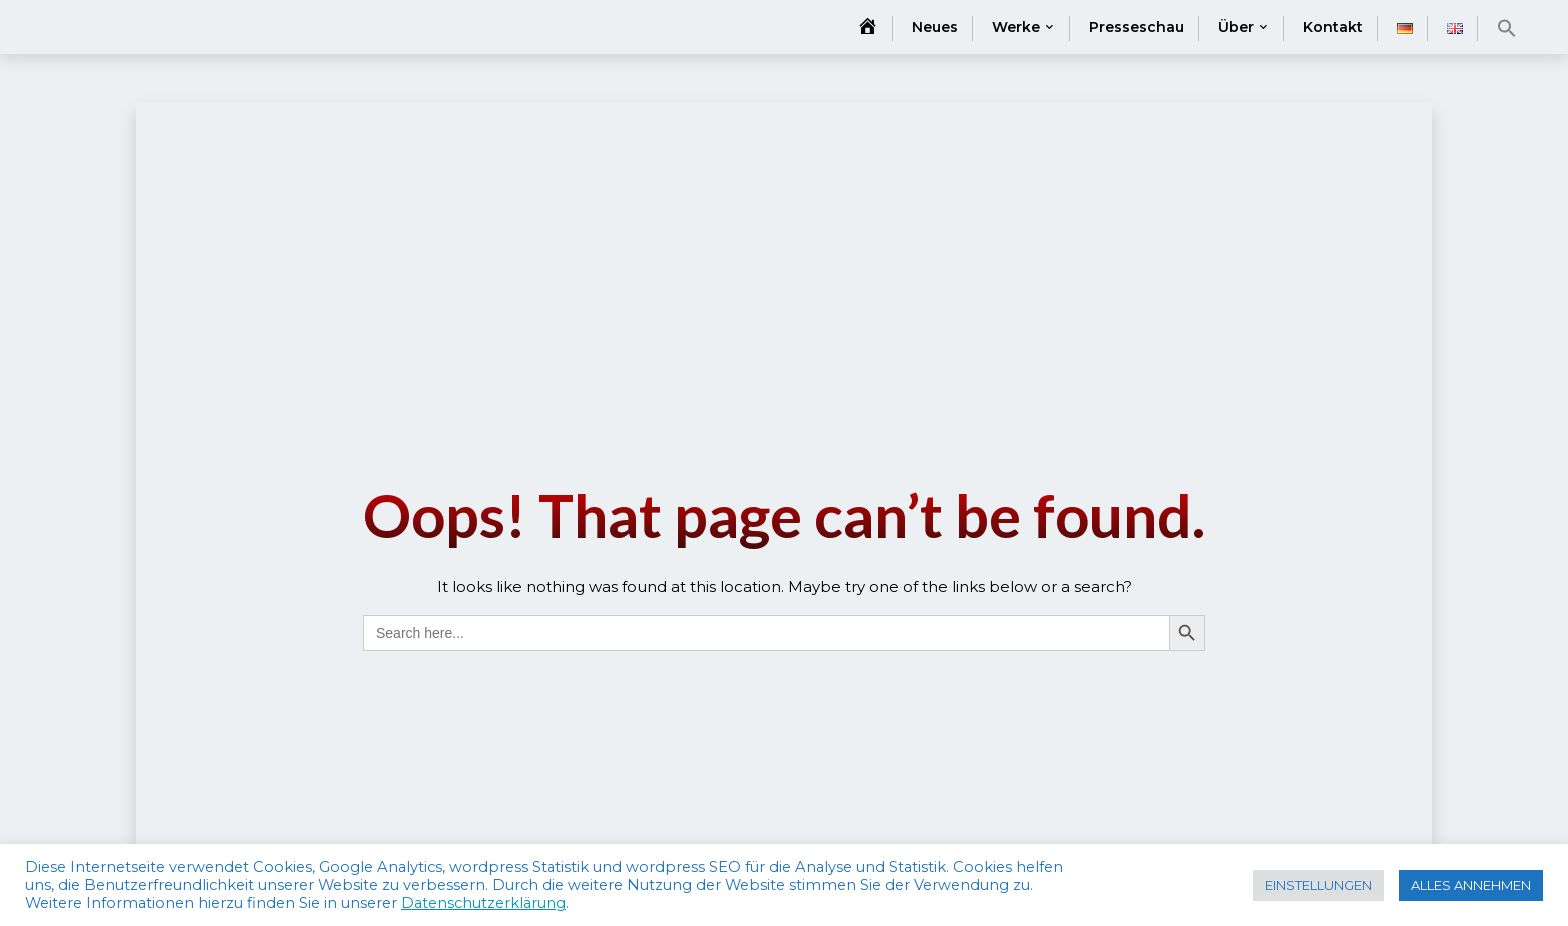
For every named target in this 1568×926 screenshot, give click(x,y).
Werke (1016, 27)
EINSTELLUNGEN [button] (1318, 885)
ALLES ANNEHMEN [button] (1471, 885)
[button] (1507, 28)
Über (1236, 27)
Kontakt (1333, 27)
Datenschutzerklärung (483, 903)
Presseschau (1136, 27)
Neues (935, 27)
